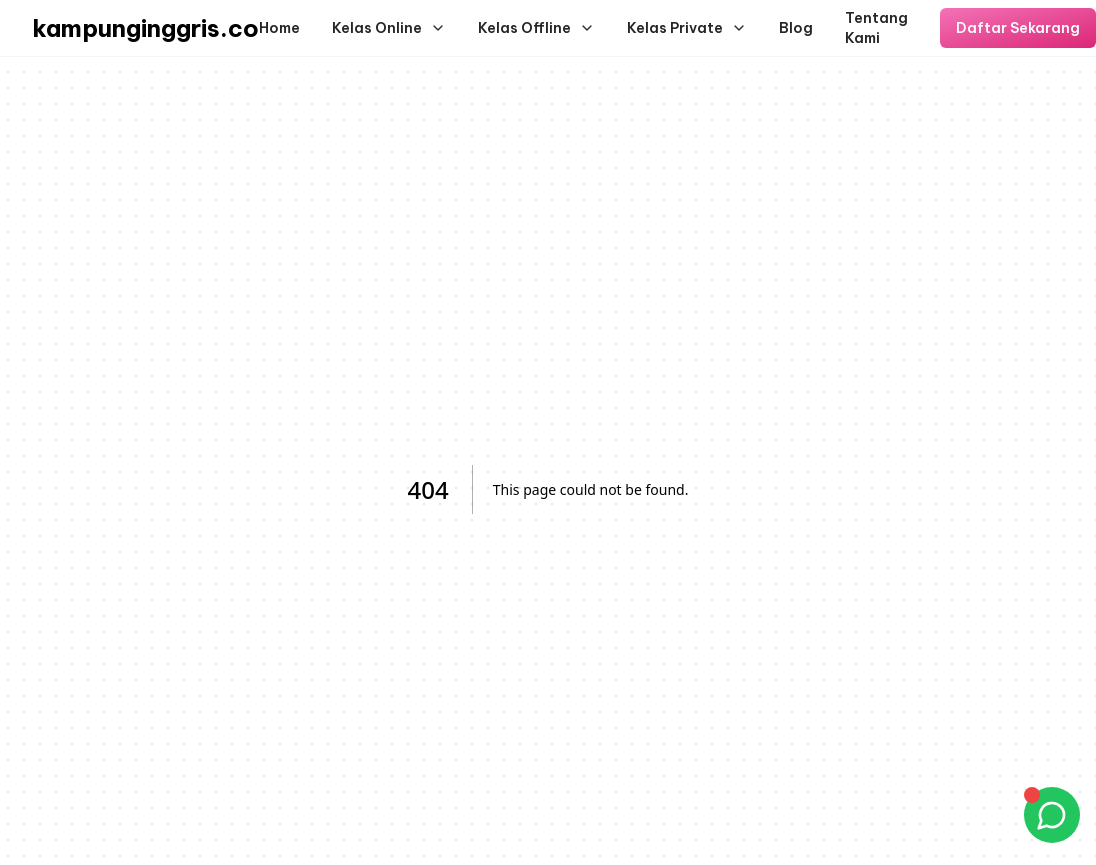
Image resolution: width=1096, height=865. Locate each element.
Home (279, 28)
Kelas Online (389, 28)
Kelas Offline (536, 28)
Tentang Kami (876, 28)
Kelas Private (687, 28)
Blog (796, 28)
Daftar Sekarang (1018, 28)
